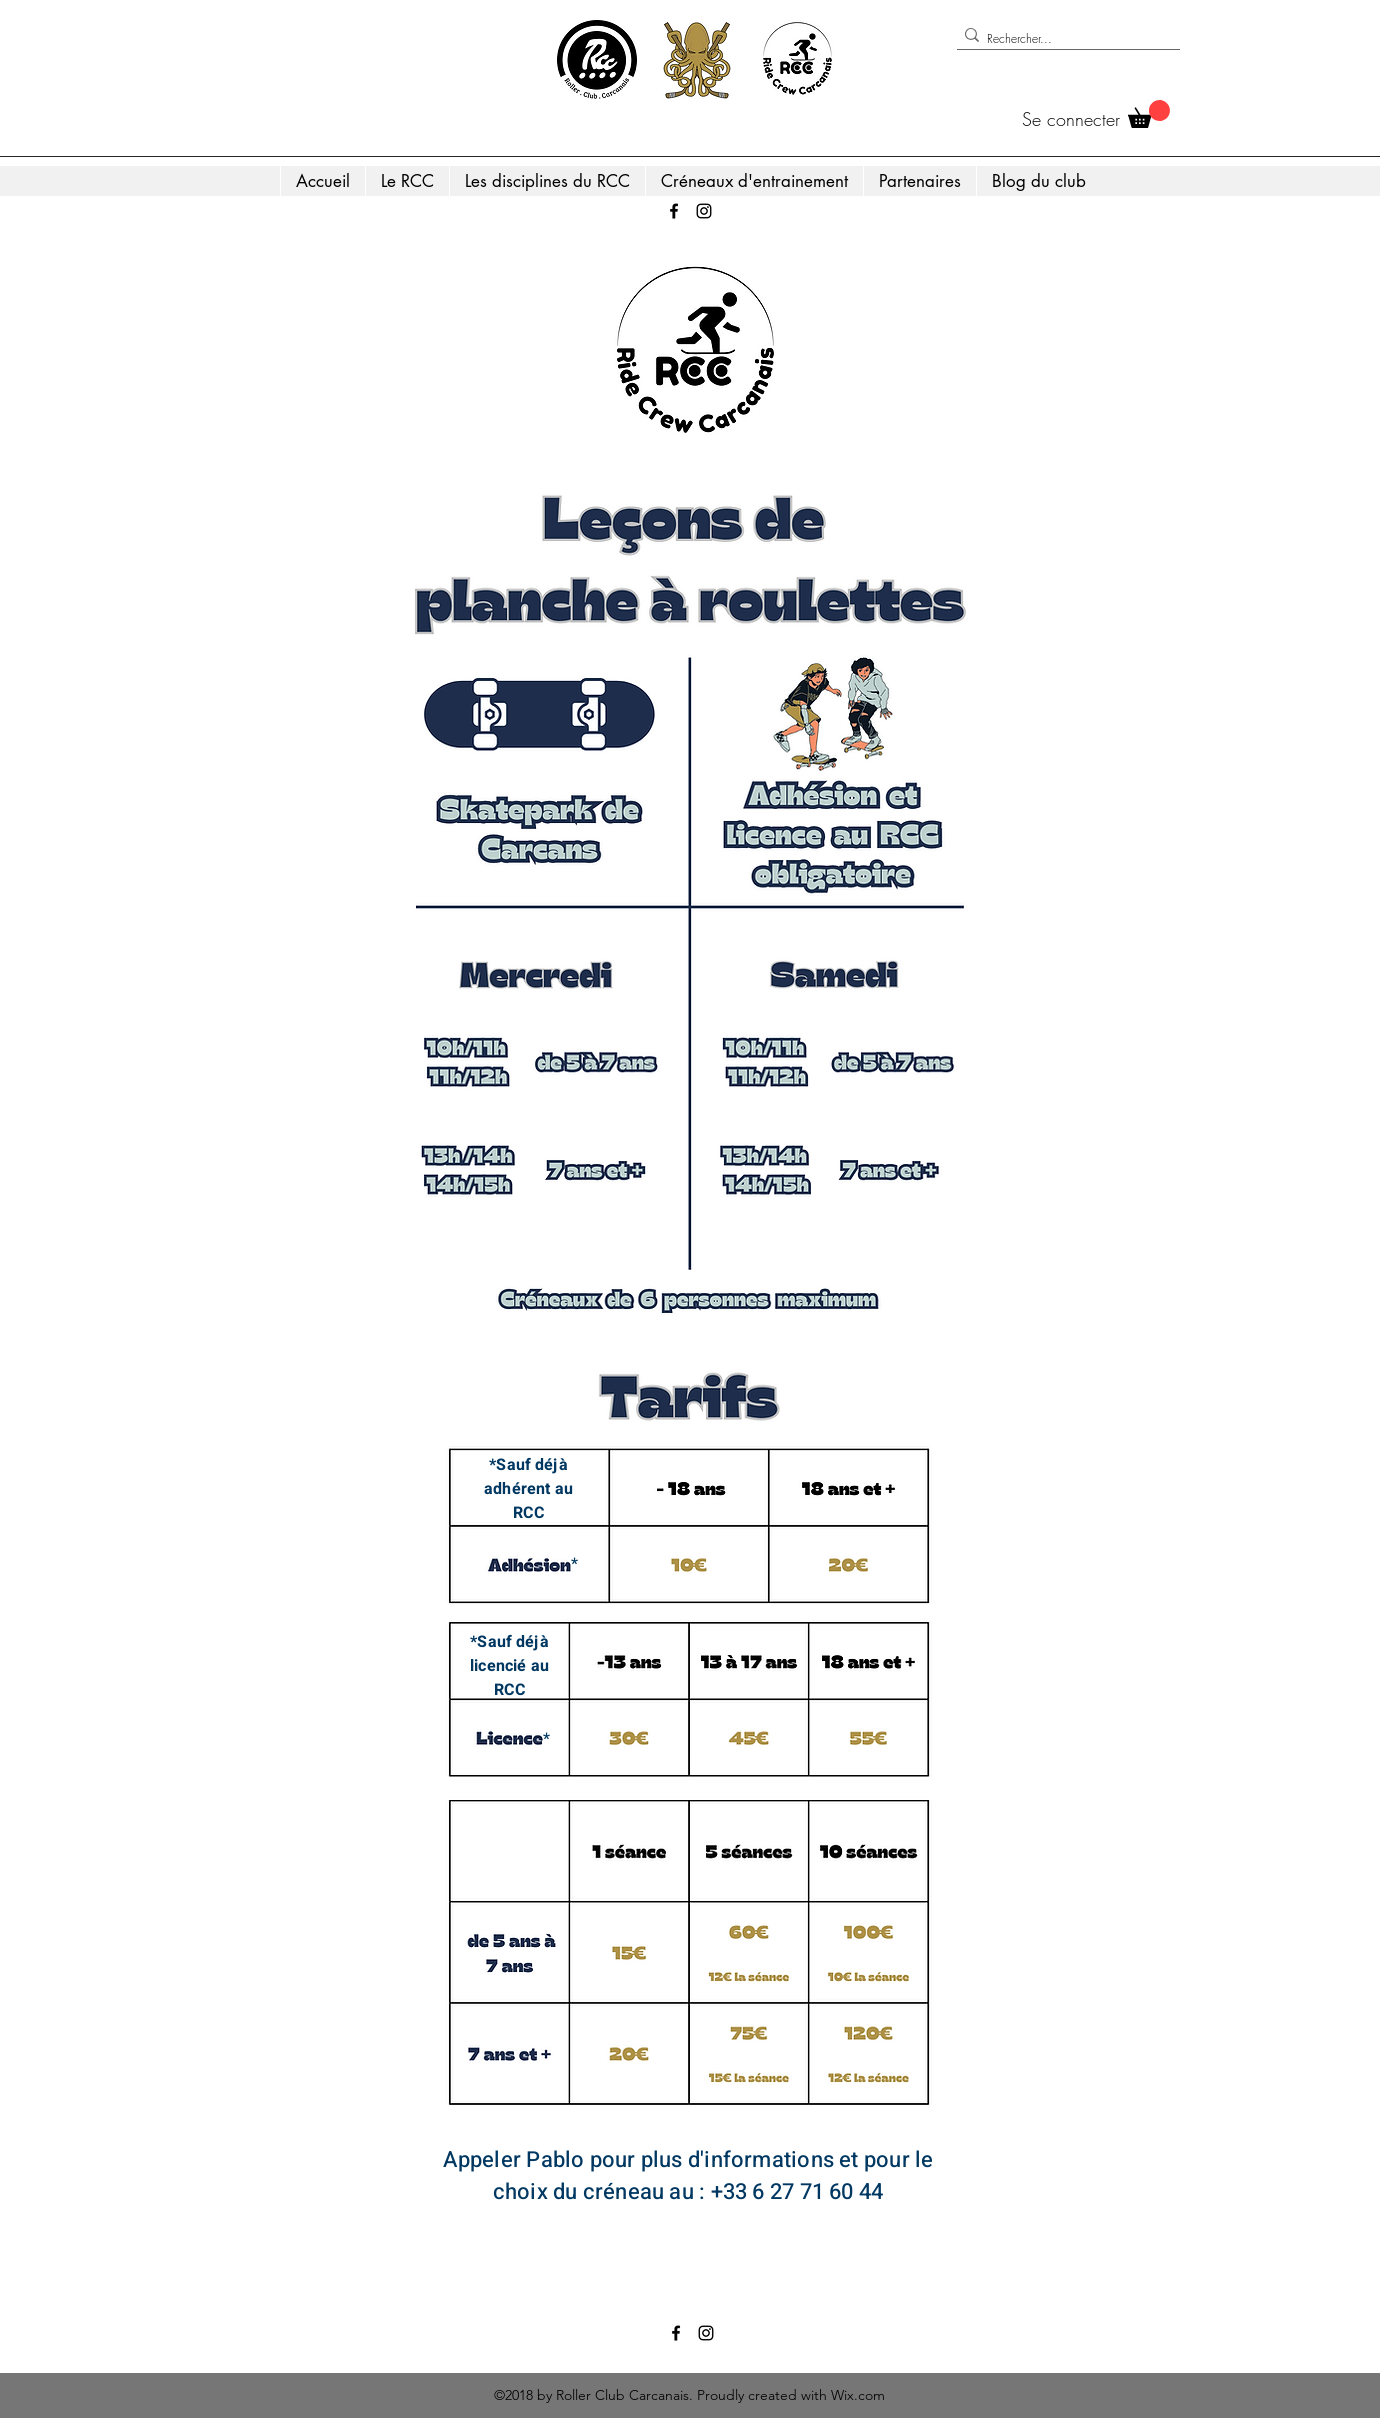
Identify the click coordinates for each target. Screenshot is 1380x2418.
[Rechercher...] (1062, 38)
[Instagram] (704, 211)
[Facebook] (674, 211)
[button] (1149, 114)
